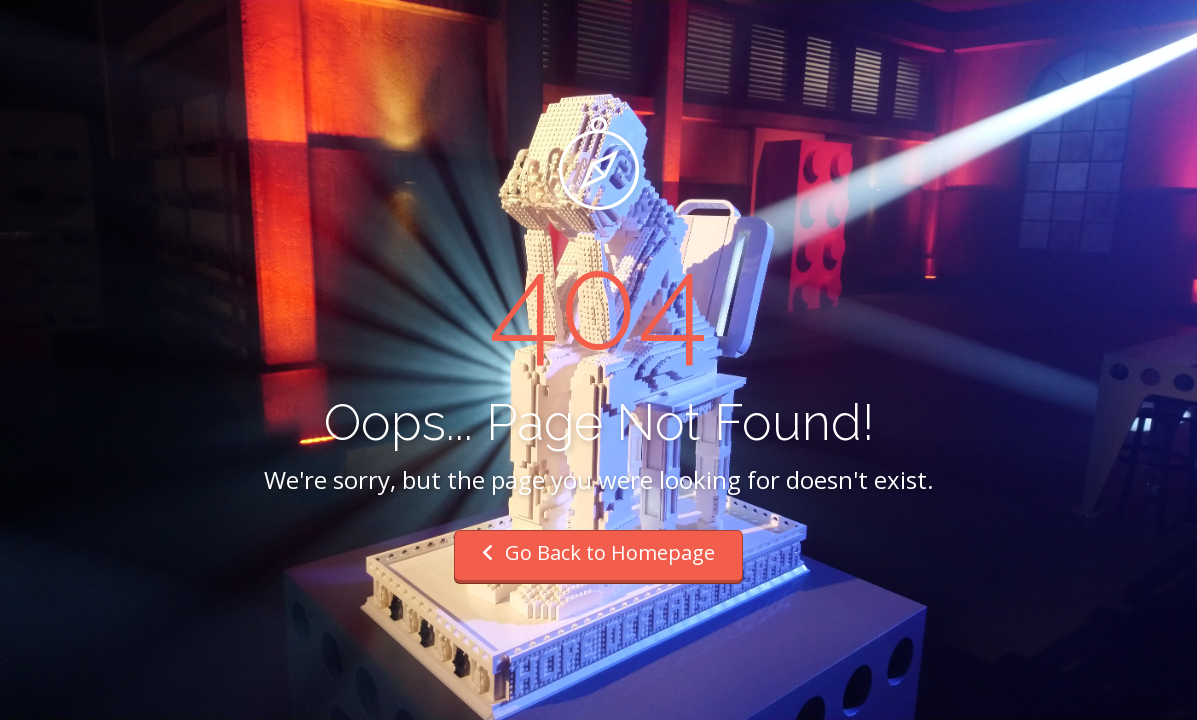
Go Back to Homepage (598, 552)
